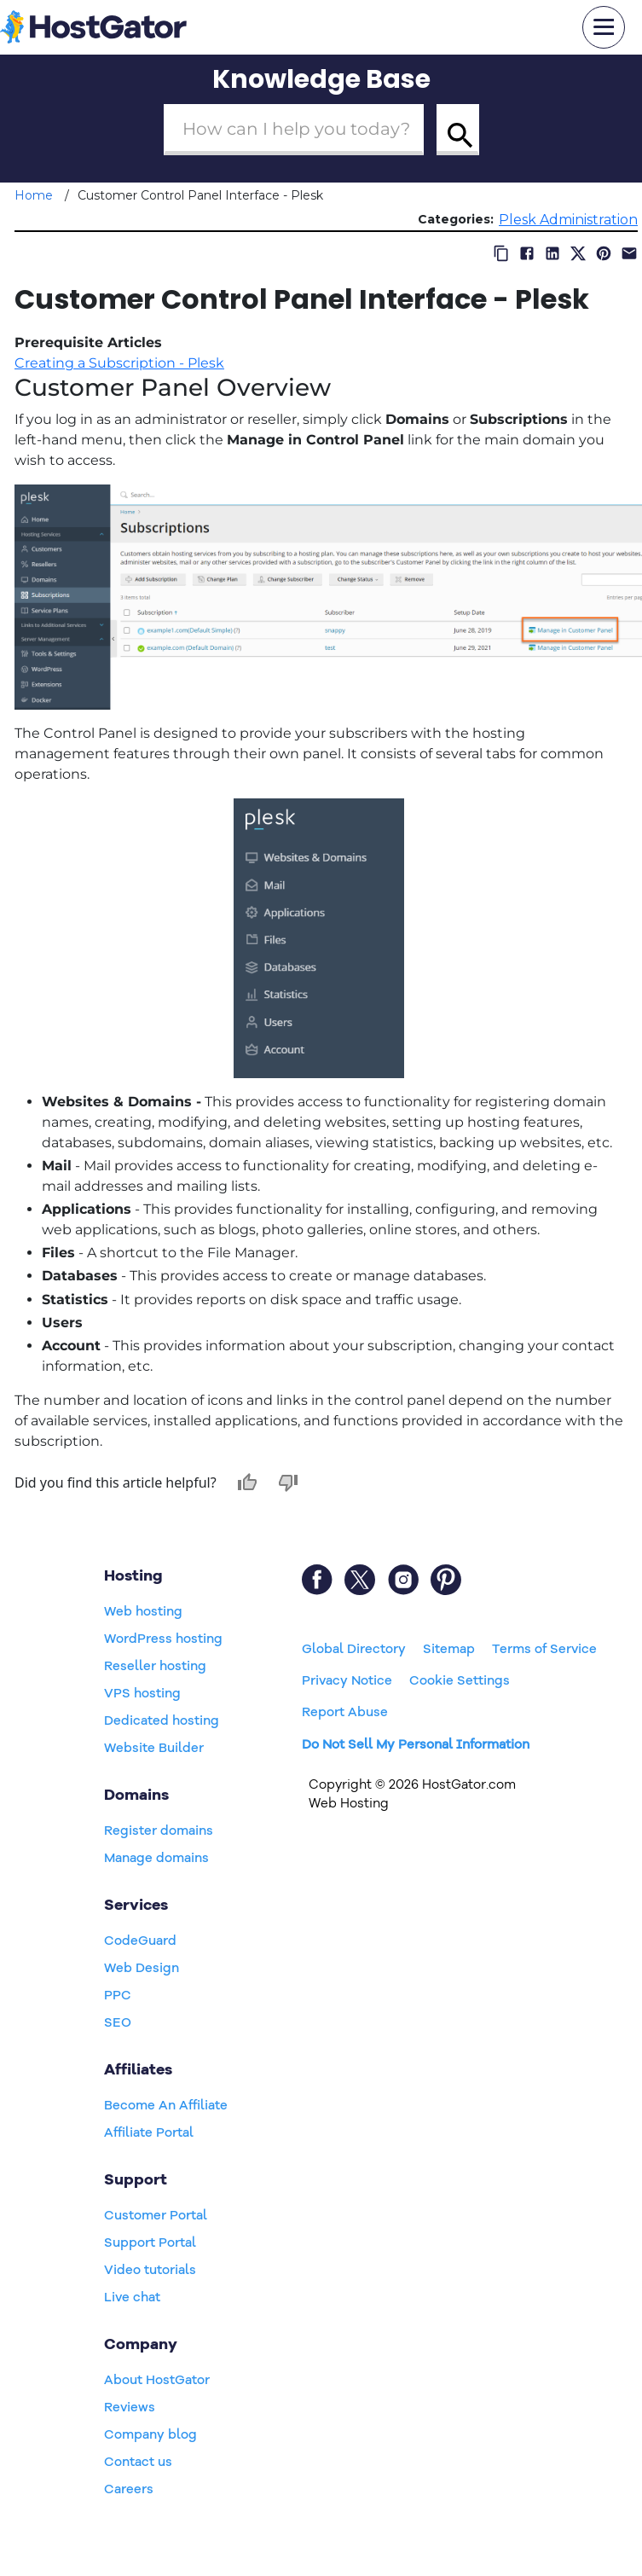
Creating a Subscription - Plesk (119, 363)
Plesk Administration (568, 220)
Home (33, 195)
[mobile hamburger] (603, 27)
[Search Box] (294, 129)
